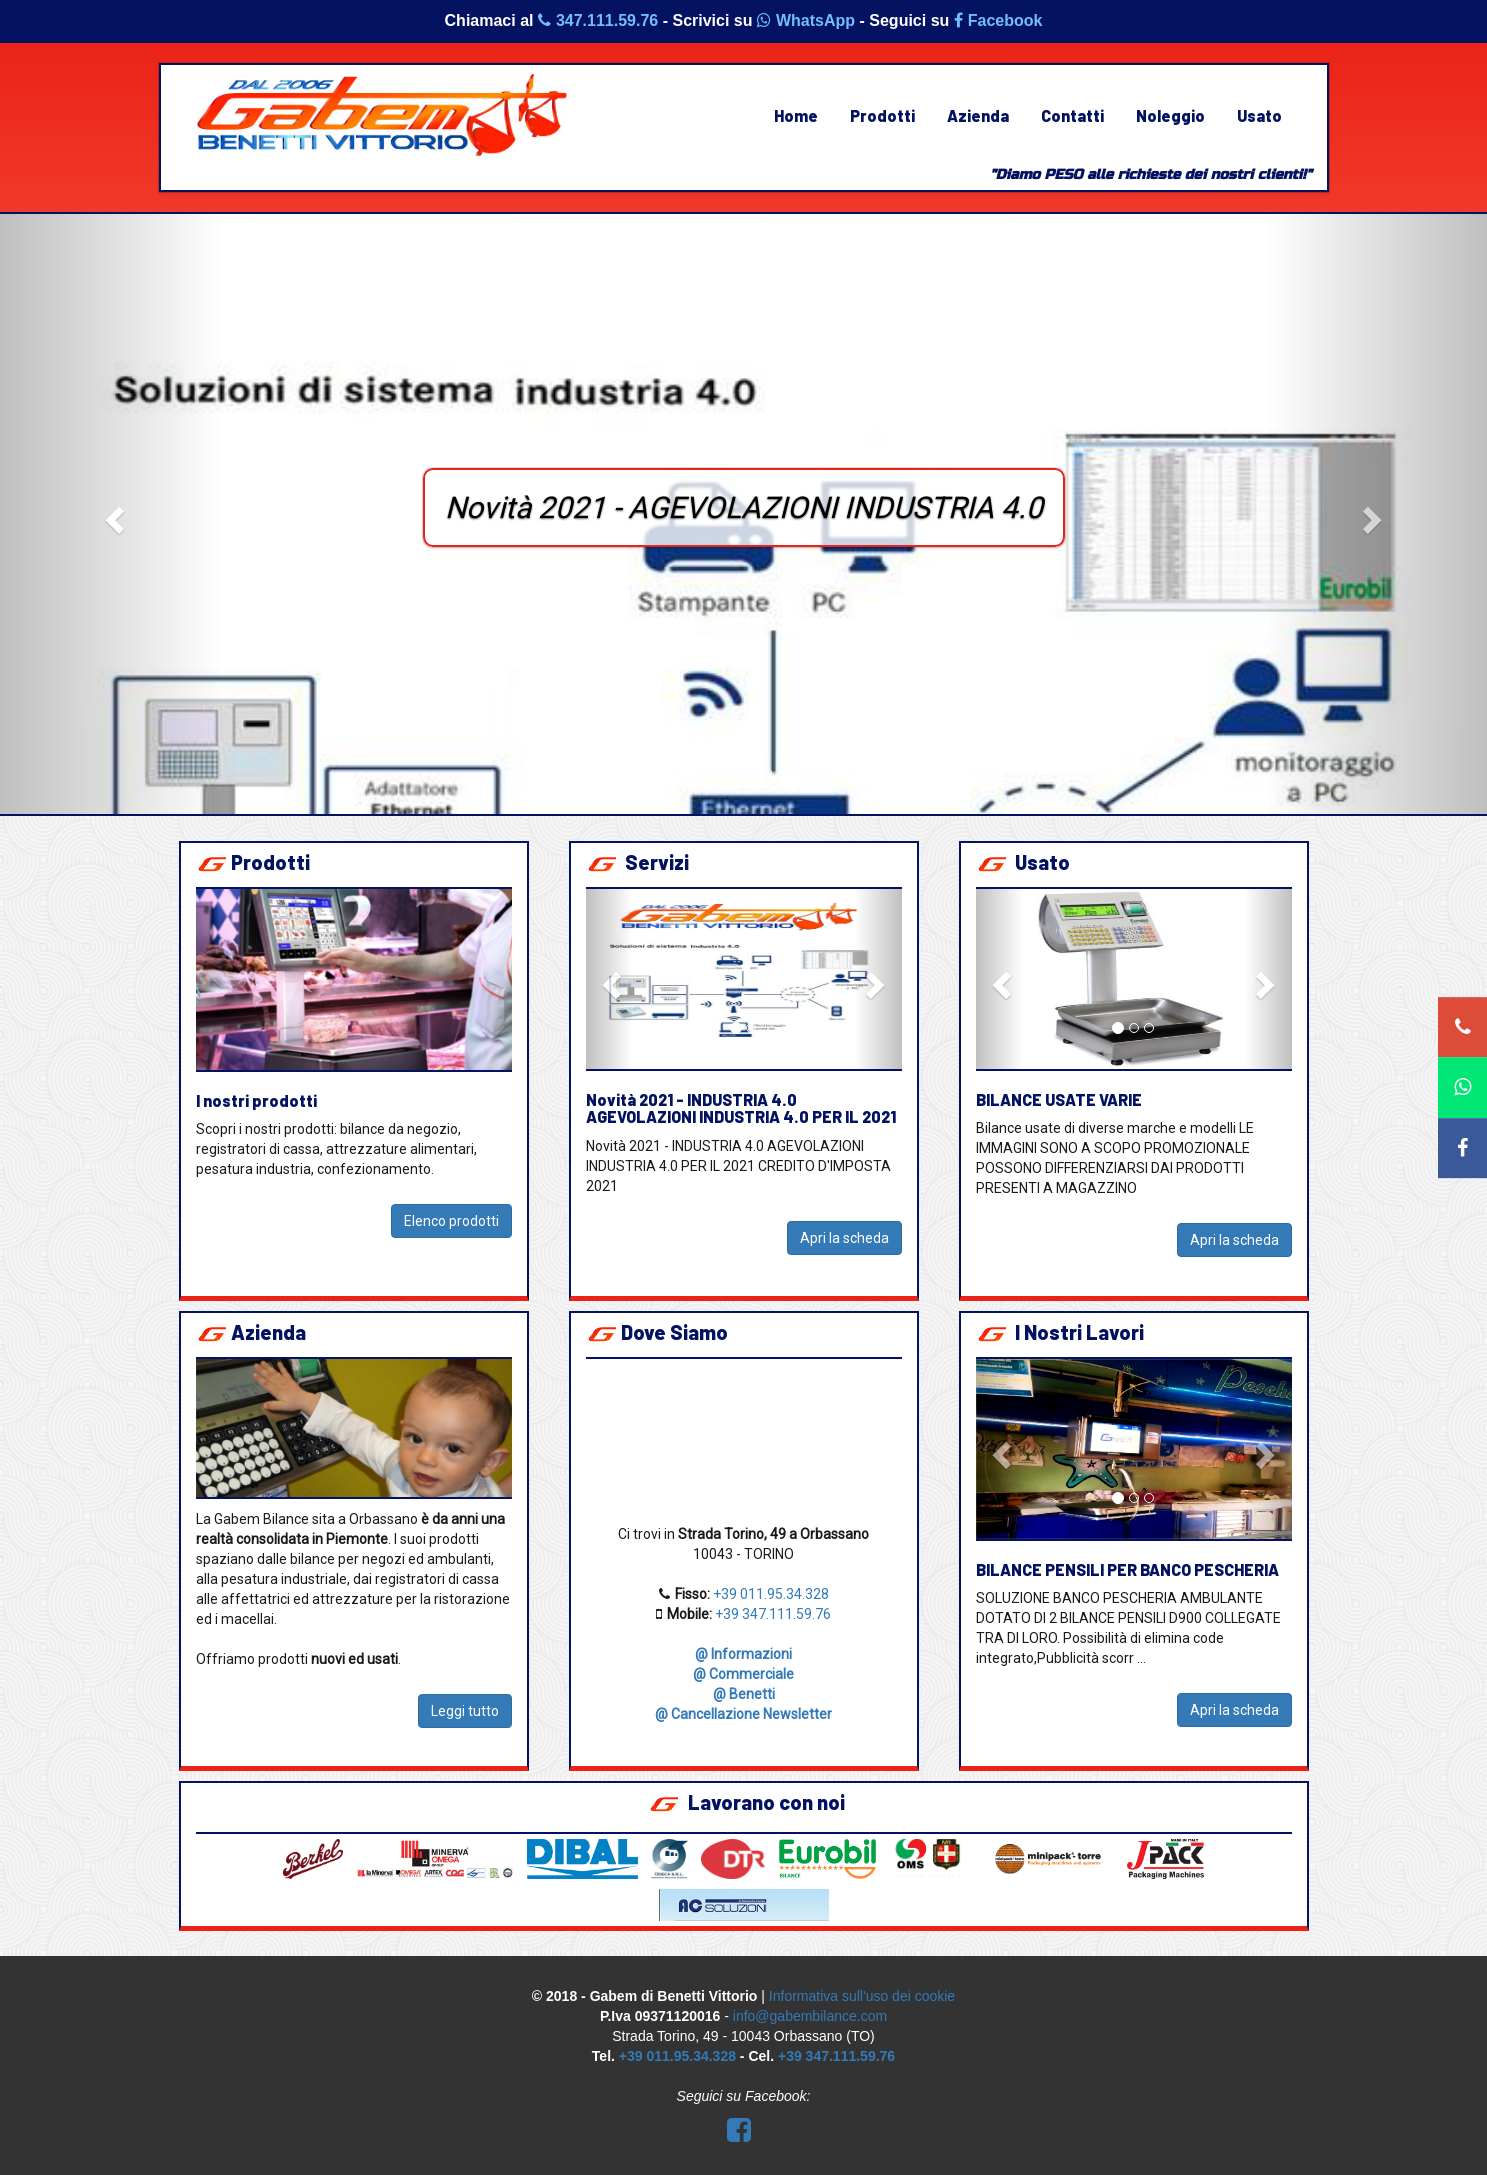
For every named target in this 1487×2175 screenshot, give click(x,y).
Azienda (978, 115)
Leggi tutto (465, 1711)
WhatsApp (806, 20)
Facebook (998, 20)
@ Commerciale (743, 1674)
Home (796, 115)
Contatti (1072, 115)
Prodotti (882, 115)
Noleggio (1170, 115)
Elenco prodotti (451, 1221)
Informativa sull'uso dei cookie (862, 1996)
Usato (1259, 115)
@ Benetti (744, 1694)
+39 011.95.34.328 (771, 1594)
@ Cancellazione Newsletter (743, 1714)
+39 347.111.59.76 (773, 1614)
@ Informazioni (743, 1654)
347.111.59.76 (598, 20)
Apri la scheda (844, 1238)
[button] (111, 514)
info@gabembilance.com (810, 2016)
